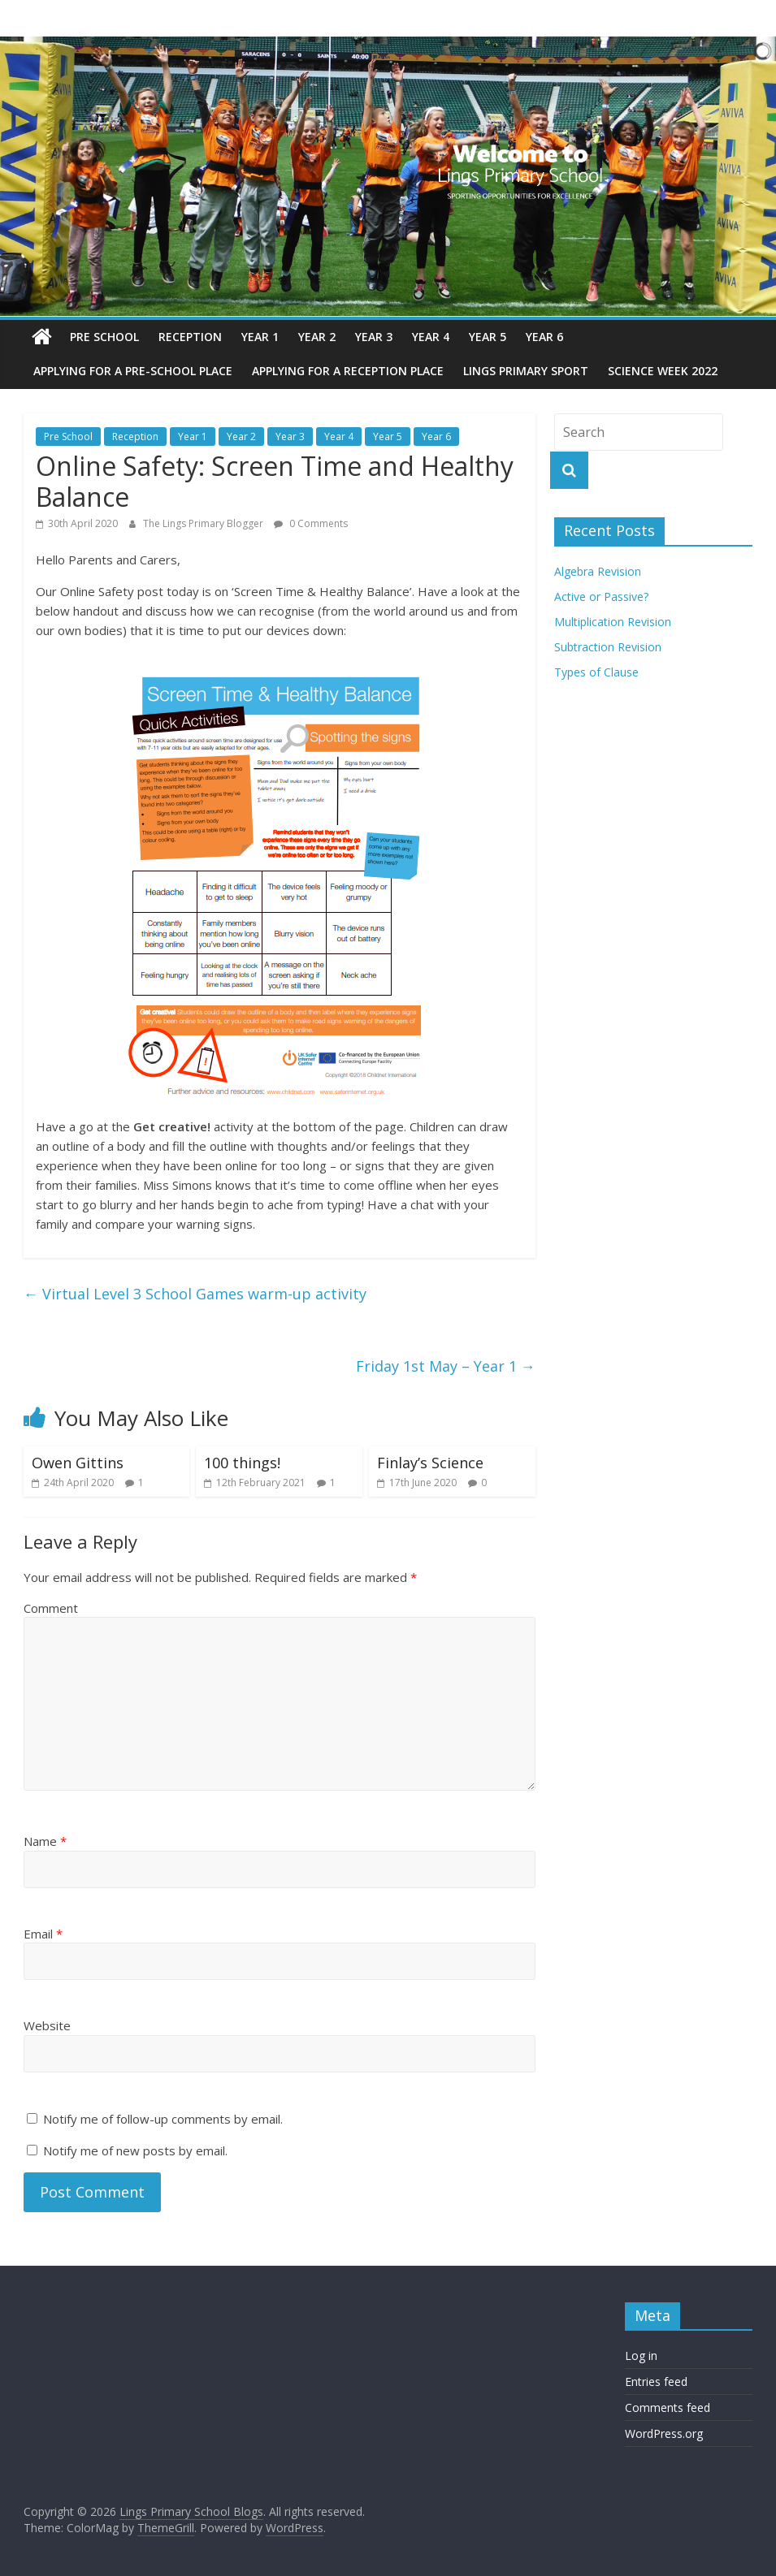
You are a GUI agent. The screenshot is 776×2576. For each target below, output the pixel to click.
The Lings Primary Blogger (204, 523)
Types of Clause (596, 672)
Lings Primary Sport (525, 370)
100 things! (242, 1462)
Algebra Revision (597, 571)
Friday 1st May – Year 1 (445, 1366)
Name (45, 1841)
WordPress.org (664, 2433)
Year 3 (373, 336)
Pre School (104, 336)
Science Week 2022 (662, 370)
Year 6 (544, 336)
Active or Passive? (601, 596)
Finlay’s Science (430, 1462)
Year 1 (260, 336)
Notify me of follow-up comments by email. (163, 2119)
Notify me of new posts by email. (135, 2150)
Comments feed (667, 2407)
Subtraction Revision (607, 647)
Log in (641, 2355)
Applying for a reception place (348, 370)
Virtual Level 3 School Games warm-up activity (195, 1293)
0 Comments (311, 523)
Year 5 (487, 336)
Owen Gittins (78, 1462)
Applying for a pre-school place (132, 370)
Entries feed (656, 2381)
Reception (190, 336)
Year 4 (430, 336)
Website (47, 2025)
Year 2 (317, 336)
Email (43, 1934)
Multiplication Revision (612, 621)
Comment (51, 1608)
